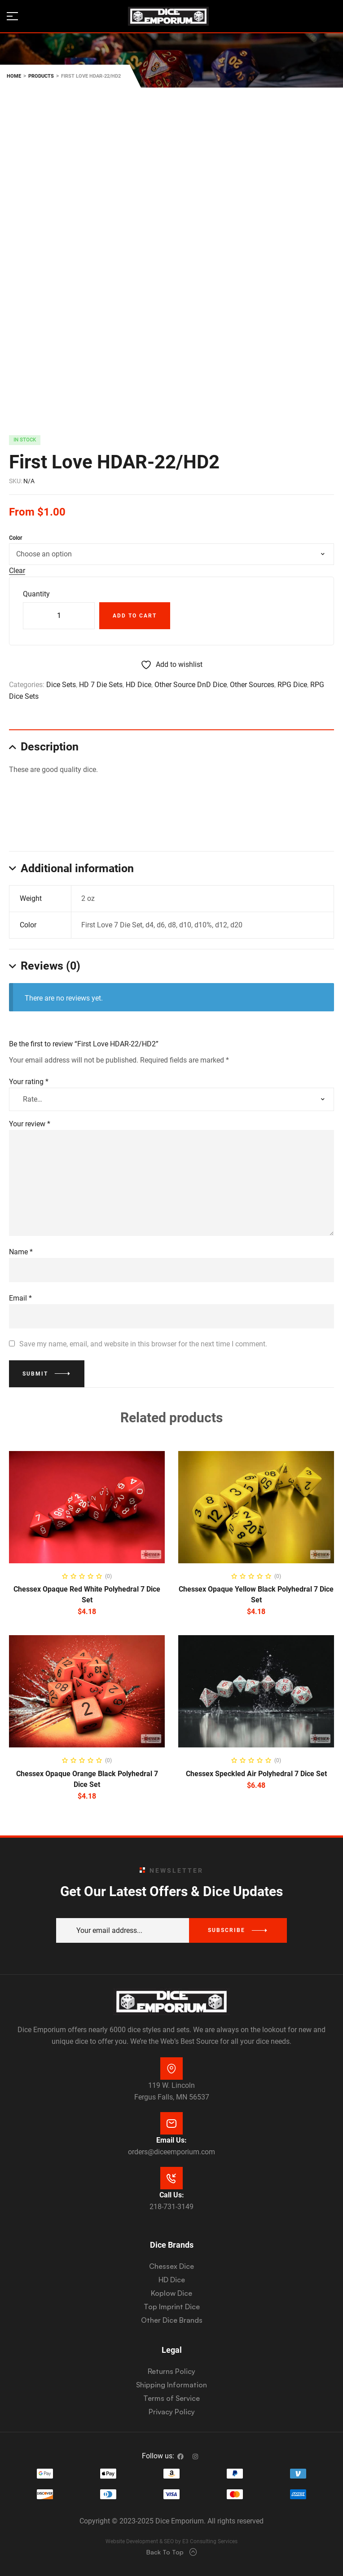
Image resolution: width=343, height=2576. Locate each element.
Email (20, 1298)
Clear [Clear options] (17, 571)
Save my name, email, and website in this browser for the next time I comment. (143, 1344)
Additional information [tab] (77, 868)
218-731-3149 (171, 2206)
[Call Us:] (171, 2178)
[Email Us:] (171, 2123)
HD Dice (138, 684)
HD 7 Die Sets (101, 684)
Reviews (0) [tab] (50, 965)
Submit (35, 1374)
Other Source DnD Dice (190, 684)
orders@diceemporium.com (171, 2152)
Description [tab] (50, 746)
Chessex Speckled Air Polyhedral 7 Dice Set (256, 1773)
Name (21, 1252)
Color (15, 538)
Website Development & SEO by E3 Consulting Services (171, 2541)
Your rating (28, 1081)
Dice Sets (61, 684)
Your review (29, 1124)
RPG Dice (292, 684)
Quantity (36, 594)
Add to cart (135, 616)
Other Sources (252, 684)
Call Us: (171, 2195)
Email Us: (171, 2140)
